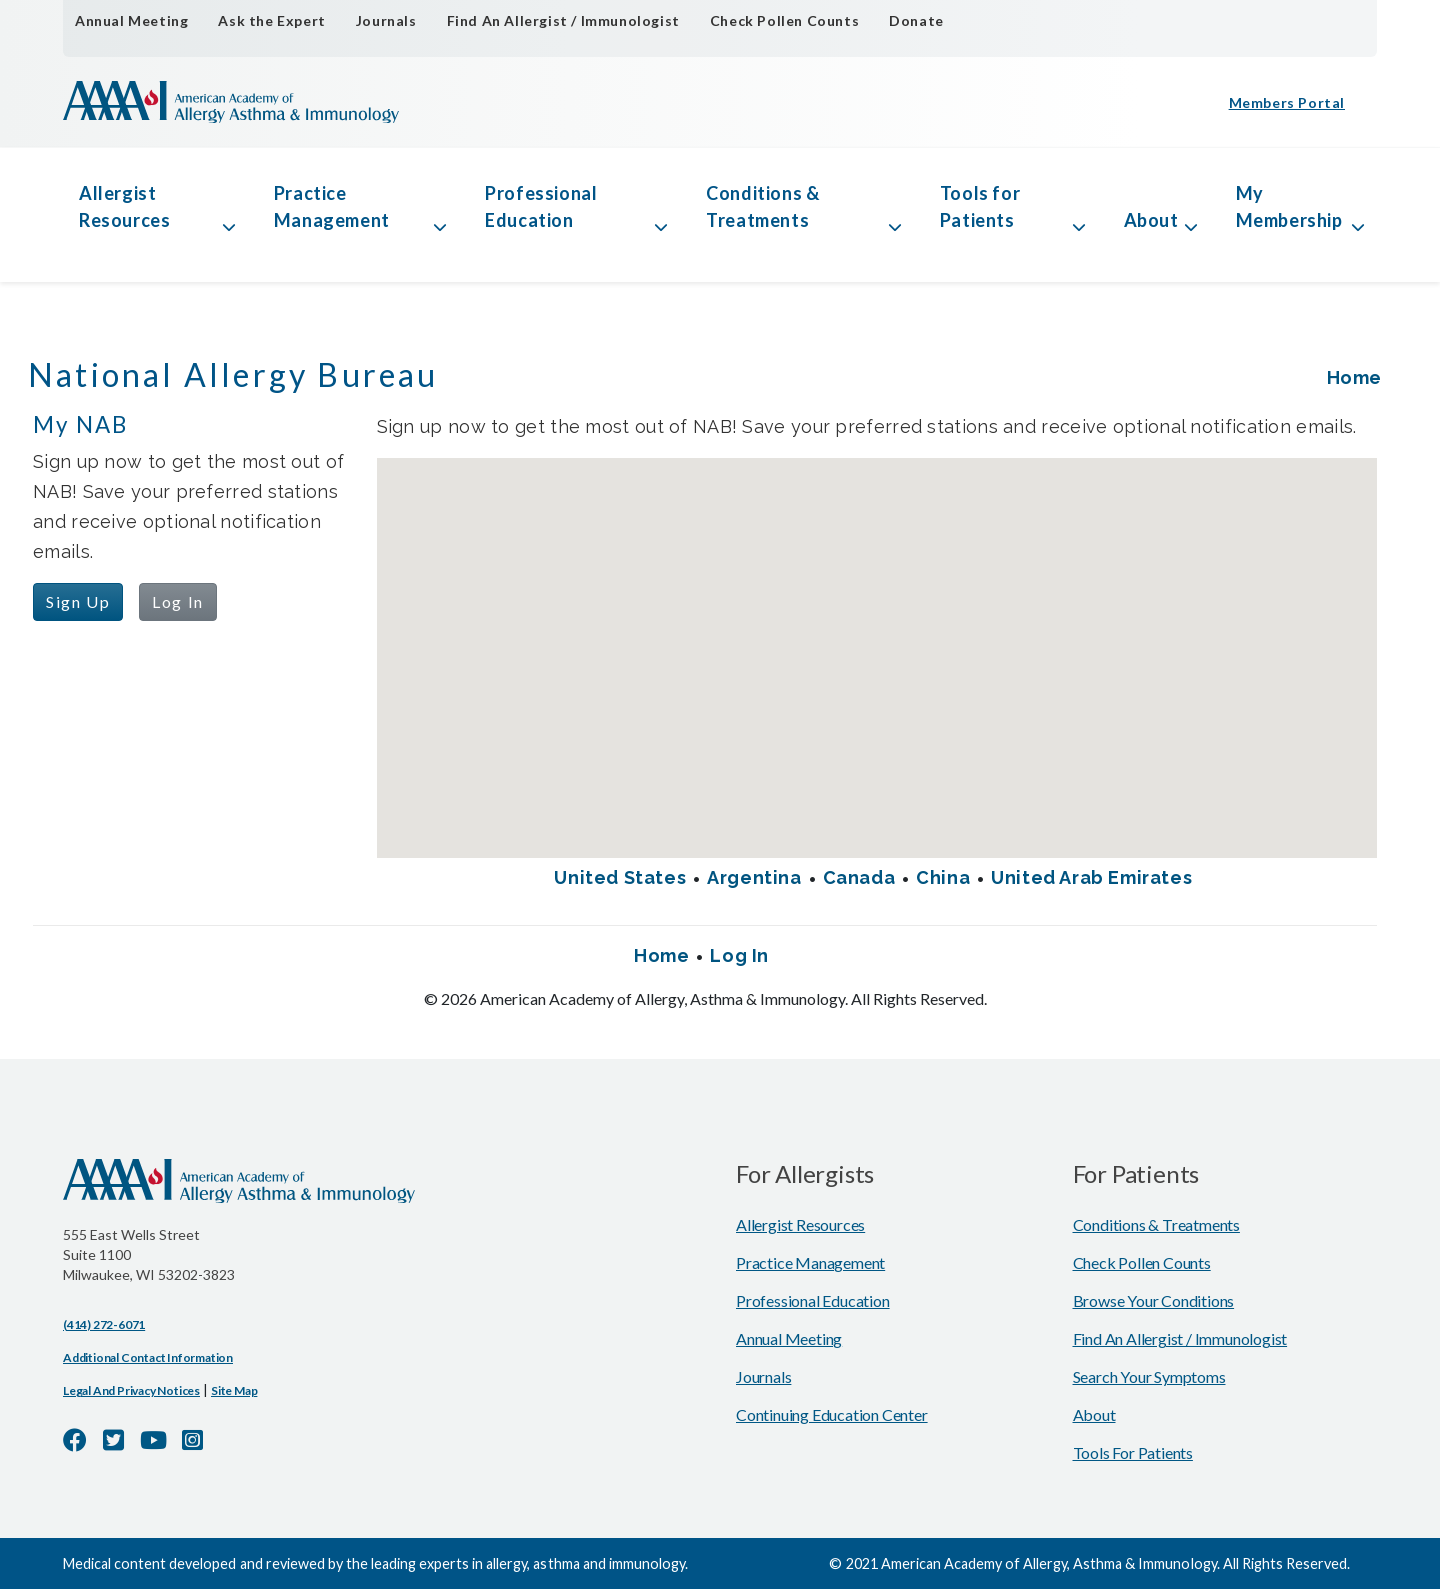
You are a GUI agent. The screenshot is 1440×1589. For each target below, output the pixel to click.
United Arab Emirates (1091, 877)
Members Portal (1287, 102)
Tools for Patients (980, 206)
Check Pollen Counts (784, 20)
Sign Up (78, 601)
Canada (859, 877)
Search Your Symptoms (1149, 1376)
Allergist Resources (124, 206)
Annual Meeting (131, 20)
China (943, 877)
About (1151, 220)
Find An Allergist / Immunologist (563, 20)
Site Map (234, 1390)
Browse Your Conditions (1154, 1300)
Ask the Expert (271, 20)
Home (1354, 377)
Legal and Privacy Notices (131, 1390)
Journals (386, 20)
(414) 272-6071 (104, 1324)
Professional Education (541, 206)
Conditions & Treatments (762, 206)
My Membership (1289, 206)
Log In (178, 601)
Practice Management (332, 206)
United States (620, 877)
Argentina (754, 877)
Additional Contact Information (148, 1357)
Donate (916, 20)
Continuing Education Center (832, 1414)
